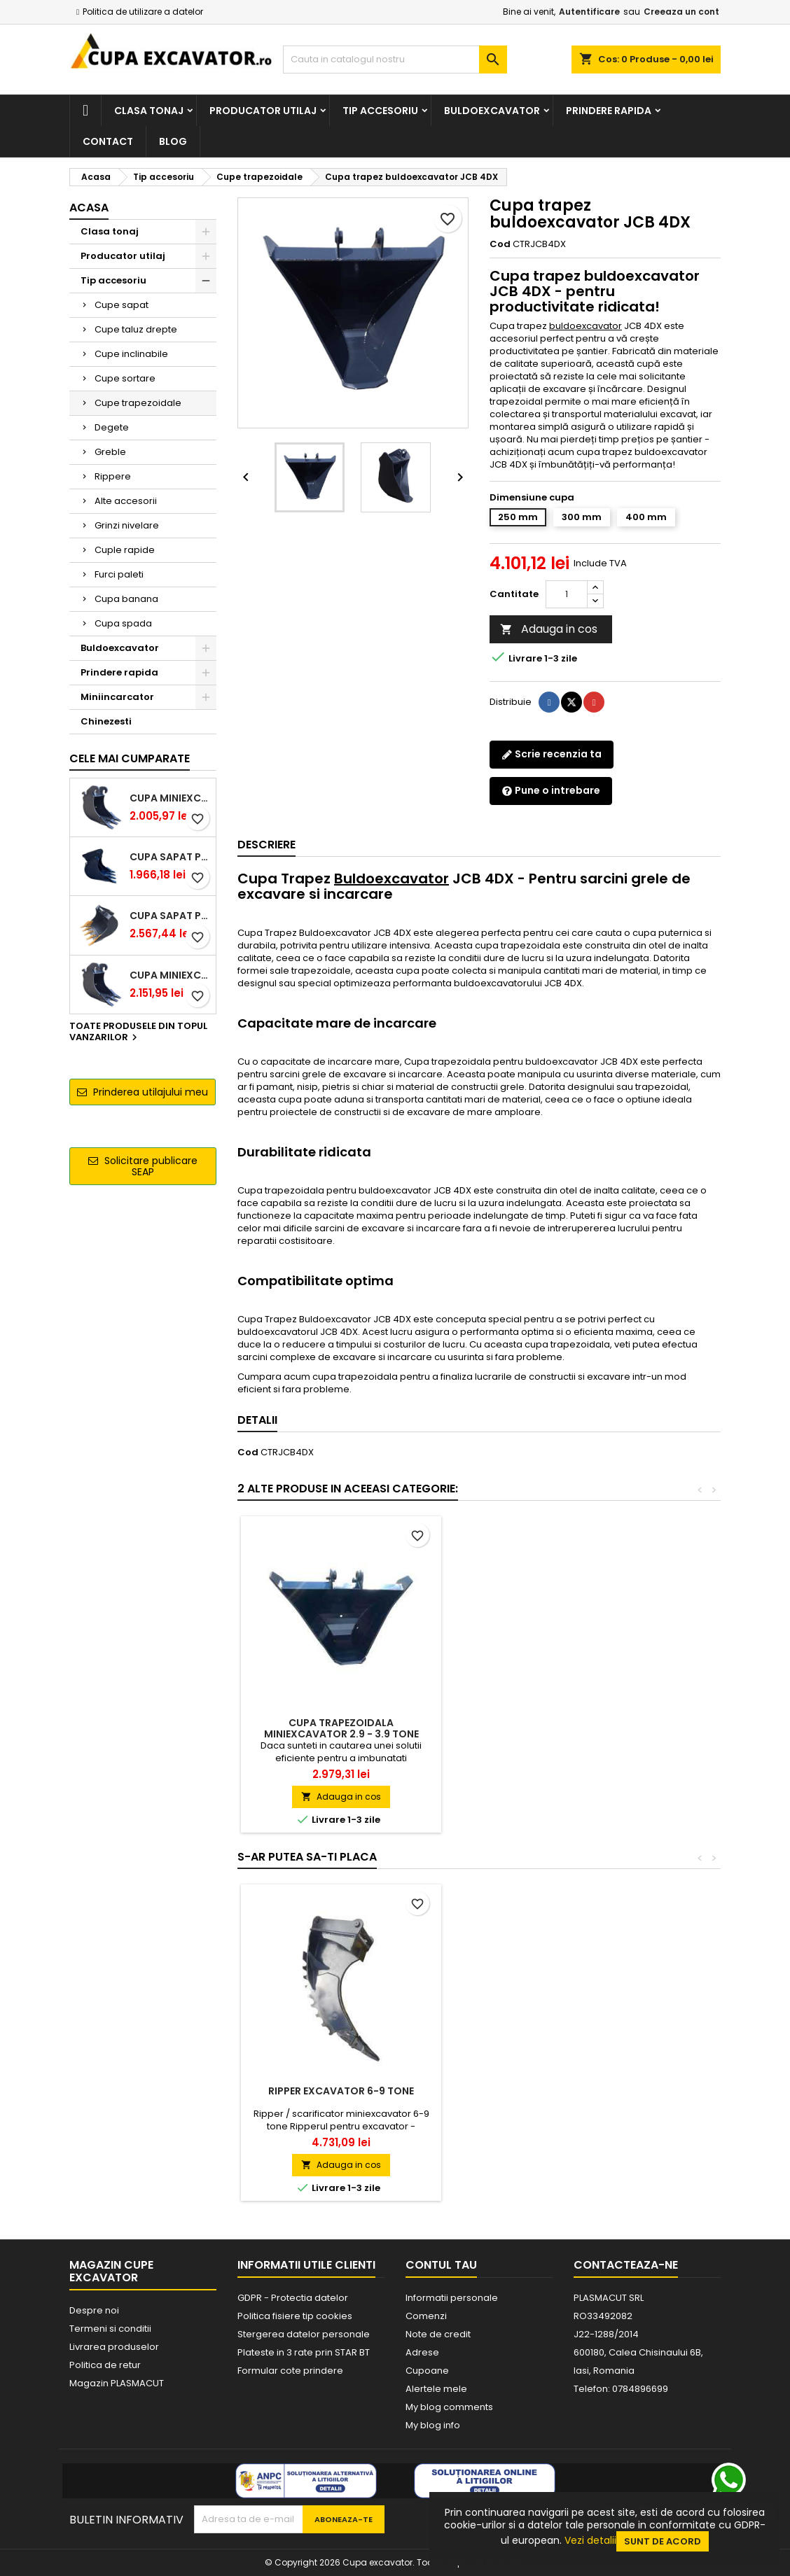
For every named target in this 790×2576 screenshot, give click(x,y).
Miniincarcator (117, 697)
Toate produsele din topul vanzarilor (138, 1032)
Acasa (89, 208)
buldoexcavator (585, 325)
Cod (500, 244)
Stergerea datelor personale (303, 2334)
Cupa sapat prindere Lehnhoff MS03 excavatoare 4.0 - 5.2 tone (170, 915)
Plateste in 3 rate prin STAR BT (303, 2352)
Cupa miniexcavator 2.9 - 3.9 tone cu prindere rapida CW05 (170, 975)
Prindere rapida (608, 111)
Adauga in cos (548, 629)
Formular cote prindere (290, 2370)
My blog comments (449, 2407)
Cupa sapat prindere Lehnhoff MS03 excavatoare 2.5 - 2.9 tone (170, 856)
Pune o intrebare (550, 790)
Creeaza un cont (681, 12)
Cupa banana (126, 599)
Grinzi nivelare (127, 525)
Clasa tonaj (148, 111)
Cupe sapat (121, 305)
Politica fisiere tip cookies (294, 2316)
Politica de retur (105, 2365)
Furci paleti (119, 574)
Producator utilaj (263, 111)
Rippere (113, 476)
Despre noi (94, 2310)
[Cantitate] (567, 594)
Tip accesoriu (380, 111)
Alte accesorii (126, 500)
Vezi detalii (590, 2540)
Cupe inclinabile (131, 353)
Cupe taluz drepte (136, 329)
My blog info (433, 2425)
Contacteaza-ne (626, 2265)
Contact (108, 141)
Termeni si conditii (110, 2328)
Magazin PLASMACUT (116, 2383)
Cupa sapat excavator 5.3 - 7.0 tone (341, 2096)
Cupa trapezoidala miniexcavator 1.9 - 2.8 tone (341, 1728)
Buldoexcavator (492, 111)
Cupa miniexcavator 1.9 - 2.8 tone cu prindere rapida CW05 (170, 798)
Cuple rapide (125, 549)
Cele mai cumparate (129, 758)
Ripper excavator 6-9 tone (548, 2091)
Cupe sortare (125, 378)
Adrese (422, 2352)
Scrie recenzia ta (551, 754)
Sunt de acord (662, 2541)
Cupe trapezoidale (138, 403)
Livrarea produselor (114, 2346)
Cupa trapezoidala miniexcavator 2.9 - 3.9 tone (548, 1728)
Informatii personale (452, 2297)
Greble (110, 451)
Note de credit (438, 2334)
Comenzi (426, 2316)
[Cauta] (395, 60)
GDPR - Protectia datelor (292, 2297)
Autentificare (589, 12)
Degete (112, 427)
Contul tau (441, 2265)
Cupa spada (123, 623)
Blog (173, 141)
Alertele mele (436, 2388)
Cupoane (427, 2370)
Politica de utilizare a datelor (143, 12)
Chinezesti (106, 721)
